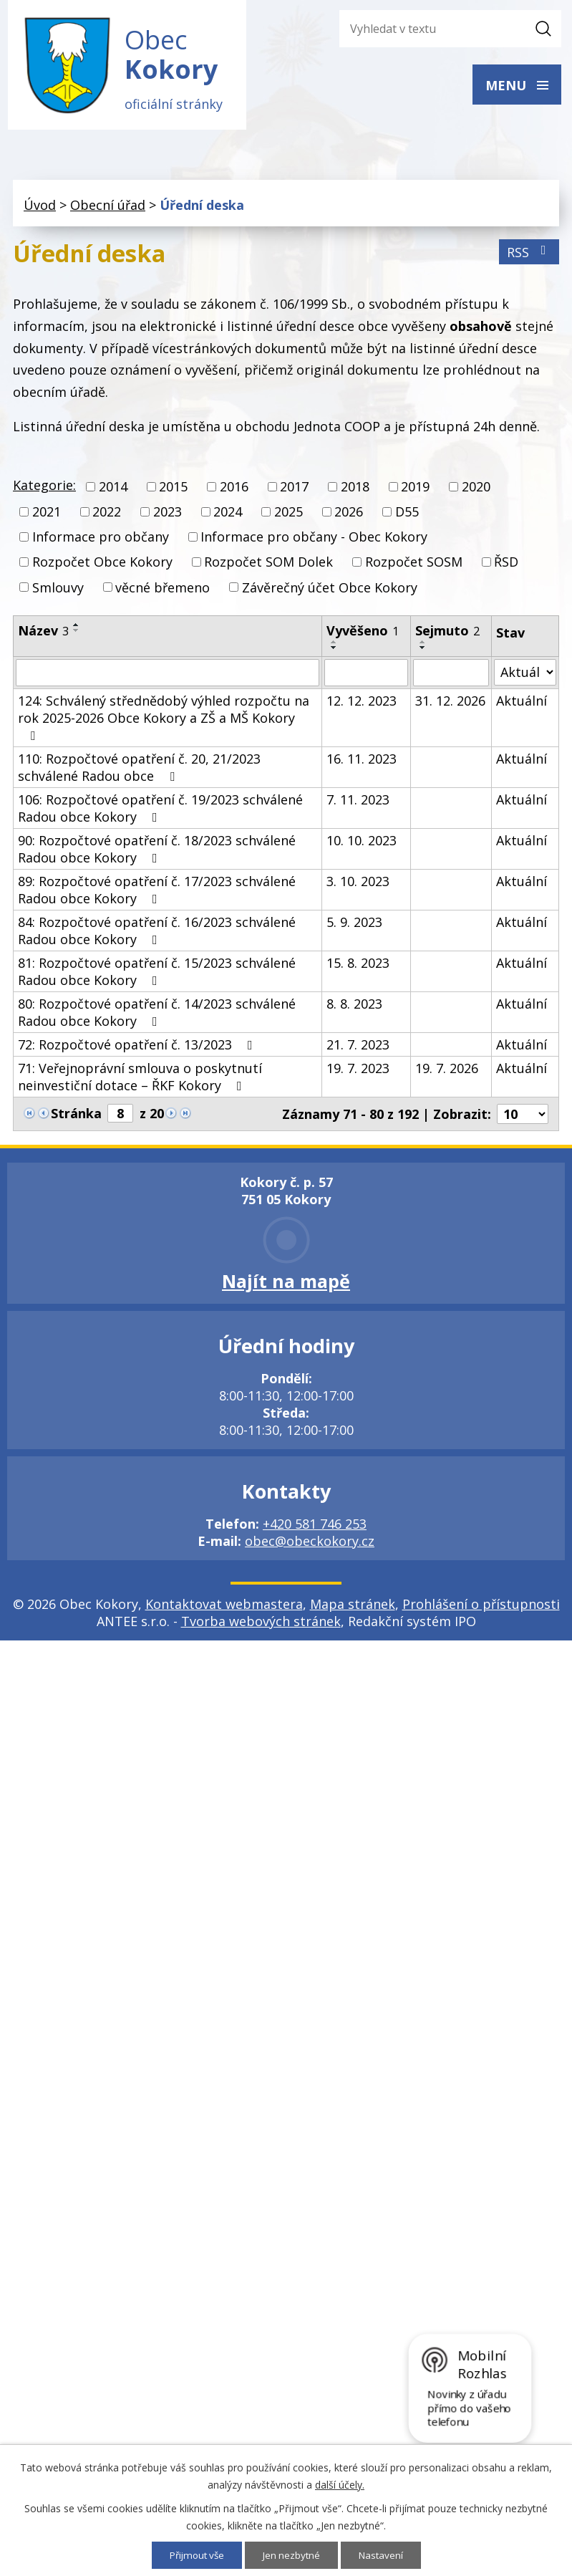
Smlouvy (58, 591)
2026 (348, 515)
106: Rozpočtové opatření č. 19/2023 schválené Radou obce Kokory (160, 811)
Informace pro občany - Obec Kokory (313, 540)
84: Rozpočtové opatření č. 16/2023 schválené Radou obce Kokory (157, 934)
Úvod (40, 208)
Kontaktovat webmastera (224, 1607)
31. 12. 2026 (450, 704)
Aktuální (521, 704)
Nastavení (384, 2555)
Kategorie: (44, 488)
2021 (46, 515)
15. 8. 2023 (357, 966)
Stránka (76, 1116)
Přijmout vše (194, 2555)
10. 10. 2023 (361, 843)
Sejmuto (447, 634)
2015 (173, 490)
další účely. (339, 2484)
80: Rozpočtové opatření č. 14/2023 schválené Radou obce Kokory (157, 1016)
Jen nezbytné (292, 2555)
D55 (407, 515)
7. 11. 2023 (357, 803)
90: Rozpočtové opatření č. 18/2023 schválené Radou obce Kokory (157, 852)
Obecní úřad (107, 208)
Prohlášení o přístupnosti (481, 1607)
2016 (234, 490)
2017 (294, 490)
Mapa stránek (352, 1607)
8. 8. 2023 (354, 1007)
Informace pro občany (100, 540)
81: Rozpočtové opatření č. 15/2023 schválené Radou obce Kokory (157, 975)
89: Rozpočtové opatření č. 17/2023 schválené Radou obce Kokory (157, 893)
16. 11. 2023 (361, 762)
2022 (106, 515)
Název (43, 634)
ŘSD (506, 566)
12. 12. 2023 (361, 704)
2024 (227, 515)
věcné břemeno (162, 591)
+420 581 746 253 (315, 1527)
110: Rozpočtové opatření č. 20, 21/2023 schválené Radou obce (139, 771)
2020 (476, 490)
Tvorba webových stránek (261, 1624)
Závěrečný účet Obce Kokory (329, 591)
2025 (288, 515)
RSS (529, 255)
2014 (113, 490)
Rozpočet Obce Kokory (102, 566)
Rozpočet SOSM (413, 566)
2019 (415, 490)
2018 (355, 490)
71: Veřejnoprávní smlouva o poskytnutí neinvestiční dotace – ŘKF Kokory (140, 1080)
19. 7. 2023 (357, 1071)
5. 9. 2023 (354, 925)
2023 (167, 515)
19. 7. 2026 (446, 1071)
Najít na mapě (286, 1284)
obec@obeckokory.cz (309, 1544)
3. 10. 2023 (357, 884)
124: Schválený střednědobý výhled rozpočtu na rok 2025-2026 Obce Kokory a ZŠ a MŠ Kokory (163, 721)
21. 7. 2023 (357, 1048)
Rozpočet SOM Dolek (268, 566)
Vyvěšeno (362, 634)
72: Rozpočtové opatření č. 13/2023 (138, 1048)
